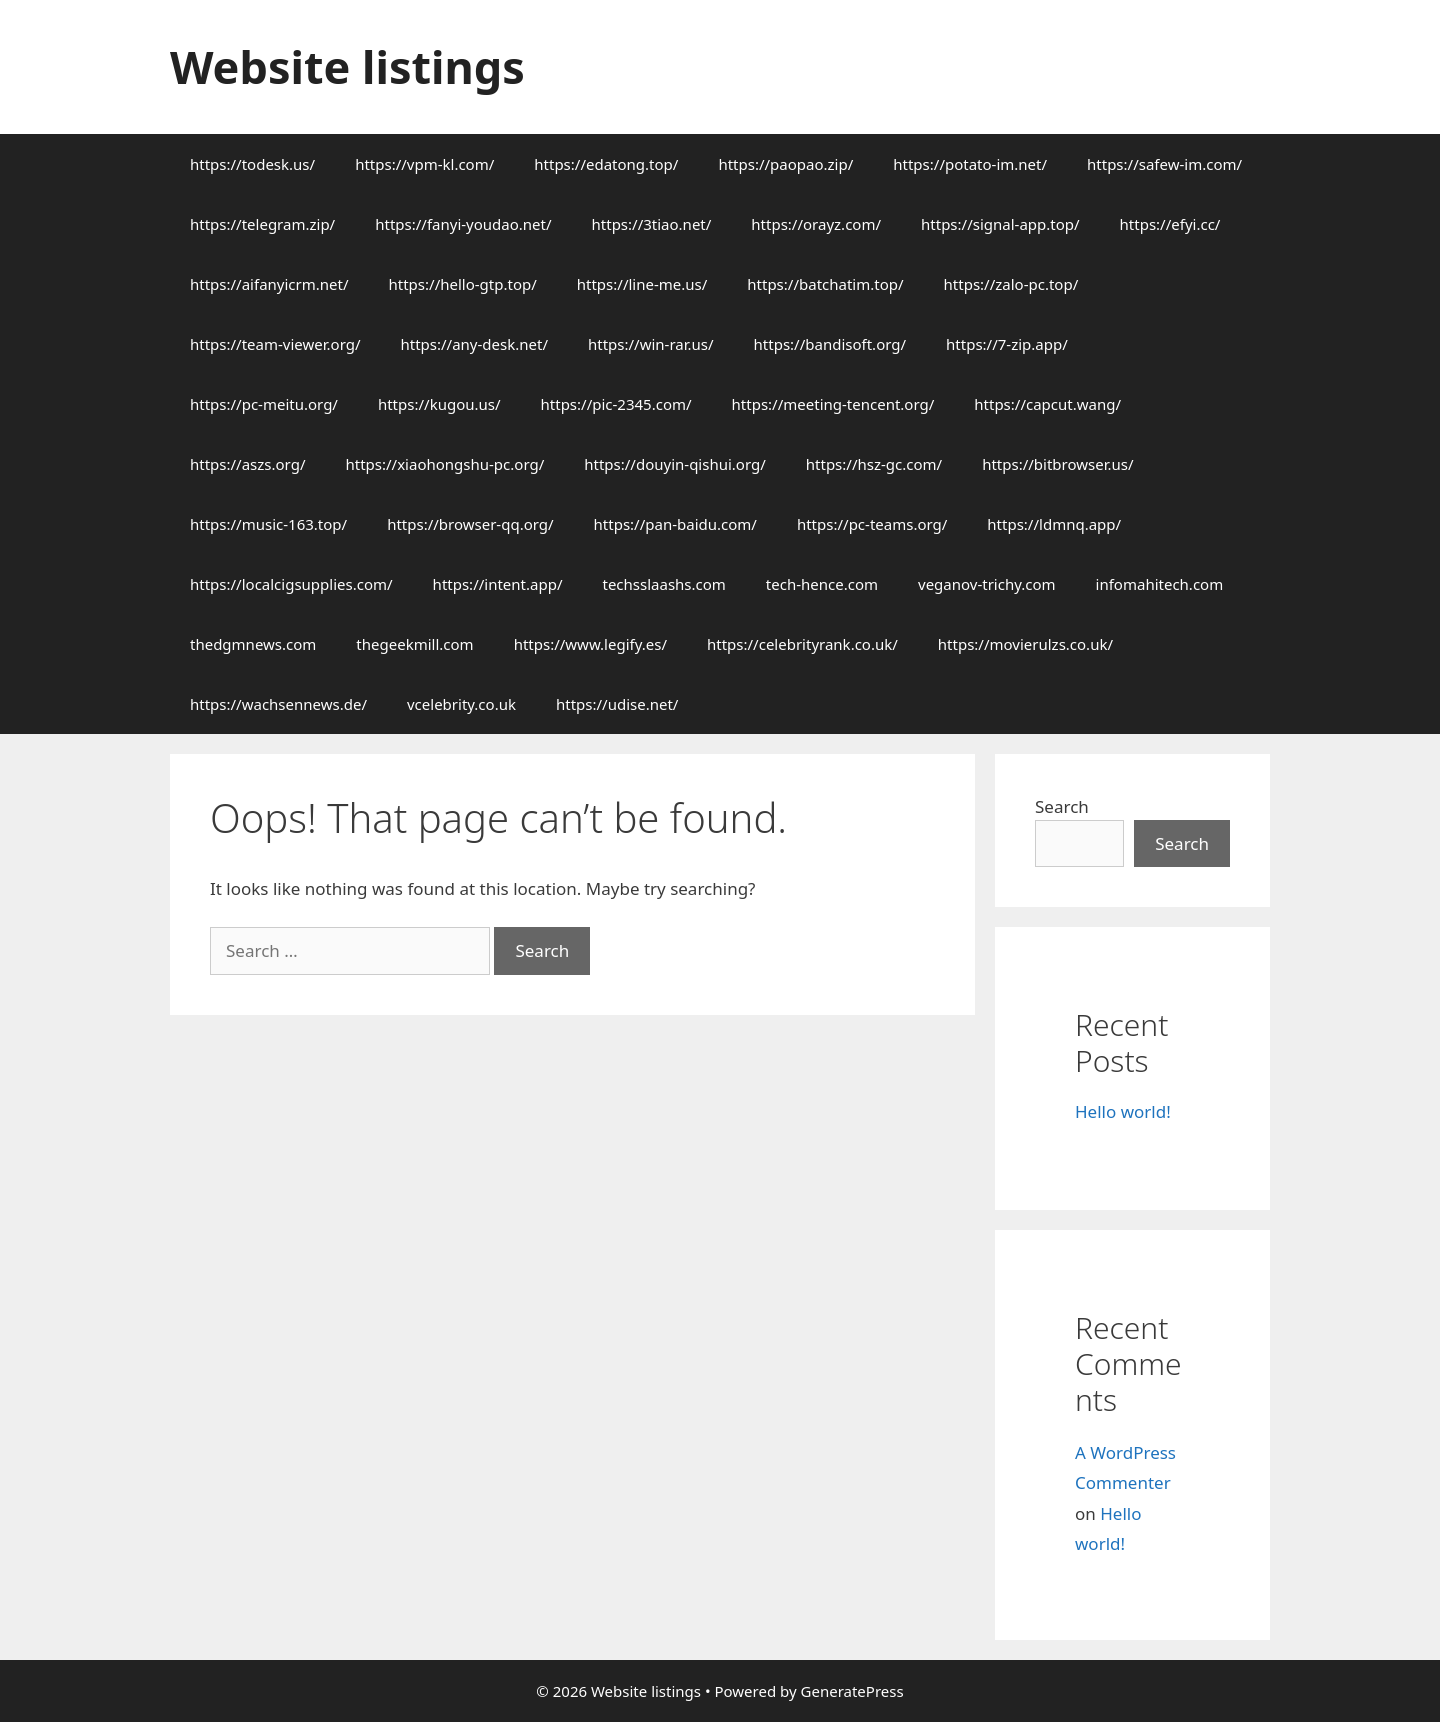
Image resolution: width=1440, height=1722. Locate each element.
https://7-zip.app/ (1007, 344)
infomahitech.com (1160, 584)
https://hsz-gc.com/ (874, 464)
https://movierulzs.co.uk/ (1025, 644)
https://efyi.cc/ (1170, 224)
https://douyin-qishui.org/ (675, 464)
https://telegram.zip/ (262, 224)
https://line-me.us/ (642, 284)
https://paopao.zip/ (785, 164)
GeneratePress (852, 1691)
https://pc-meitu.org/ (264, 404)
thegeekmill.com (414, 644)
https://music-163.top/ (268, 524)
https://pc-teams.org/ (872, 524)
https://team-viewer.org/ (275, 344)
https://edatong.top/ (606, 164)
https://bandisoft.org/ (830, 344)
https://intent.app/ (498, 584)
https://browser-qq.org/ (470, 524)
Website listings (347, 66)
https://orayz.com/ (816, 224)
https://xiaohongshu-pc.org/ (444, 464)
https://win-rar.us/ (651, 344)
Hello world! (1123, 1111)
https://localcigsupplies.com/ (291, 584)
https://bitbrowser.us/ (1057, 464)
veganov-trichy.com (987, 584)
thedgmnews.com (253, 644)
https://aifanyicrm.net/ (269, 284)
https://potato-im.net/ (970, 164)
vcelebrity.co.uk (461, 704)
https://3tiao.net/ (652, 224)
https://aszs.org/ (247, 464)
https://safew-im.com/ (1164, 164)
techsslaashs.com (663, 584)
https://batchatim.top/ (825, 284)
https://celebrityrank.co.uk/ (802, 644)
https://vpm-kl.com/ (424, 164)
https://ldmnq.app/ (1054, 524)
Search (1062, 806)
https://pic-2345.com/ (616, 404)
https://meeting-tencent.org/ (833, 404)
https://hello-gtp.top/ (463, 284)
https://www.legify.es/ (590, 644)
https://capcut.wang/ (1047, 404)
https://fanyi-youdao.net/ (463, 224)
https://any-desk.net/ (473, 344)
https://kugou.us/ (439, 404)
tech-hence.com (822, 584)
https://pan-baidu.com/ (675, 524)
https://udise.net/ (617, 704)
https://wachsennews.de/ (278, 704)
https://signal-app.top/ (1000, 224)
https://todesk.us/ (252, 164)
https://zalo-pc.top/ (1011, 284)
